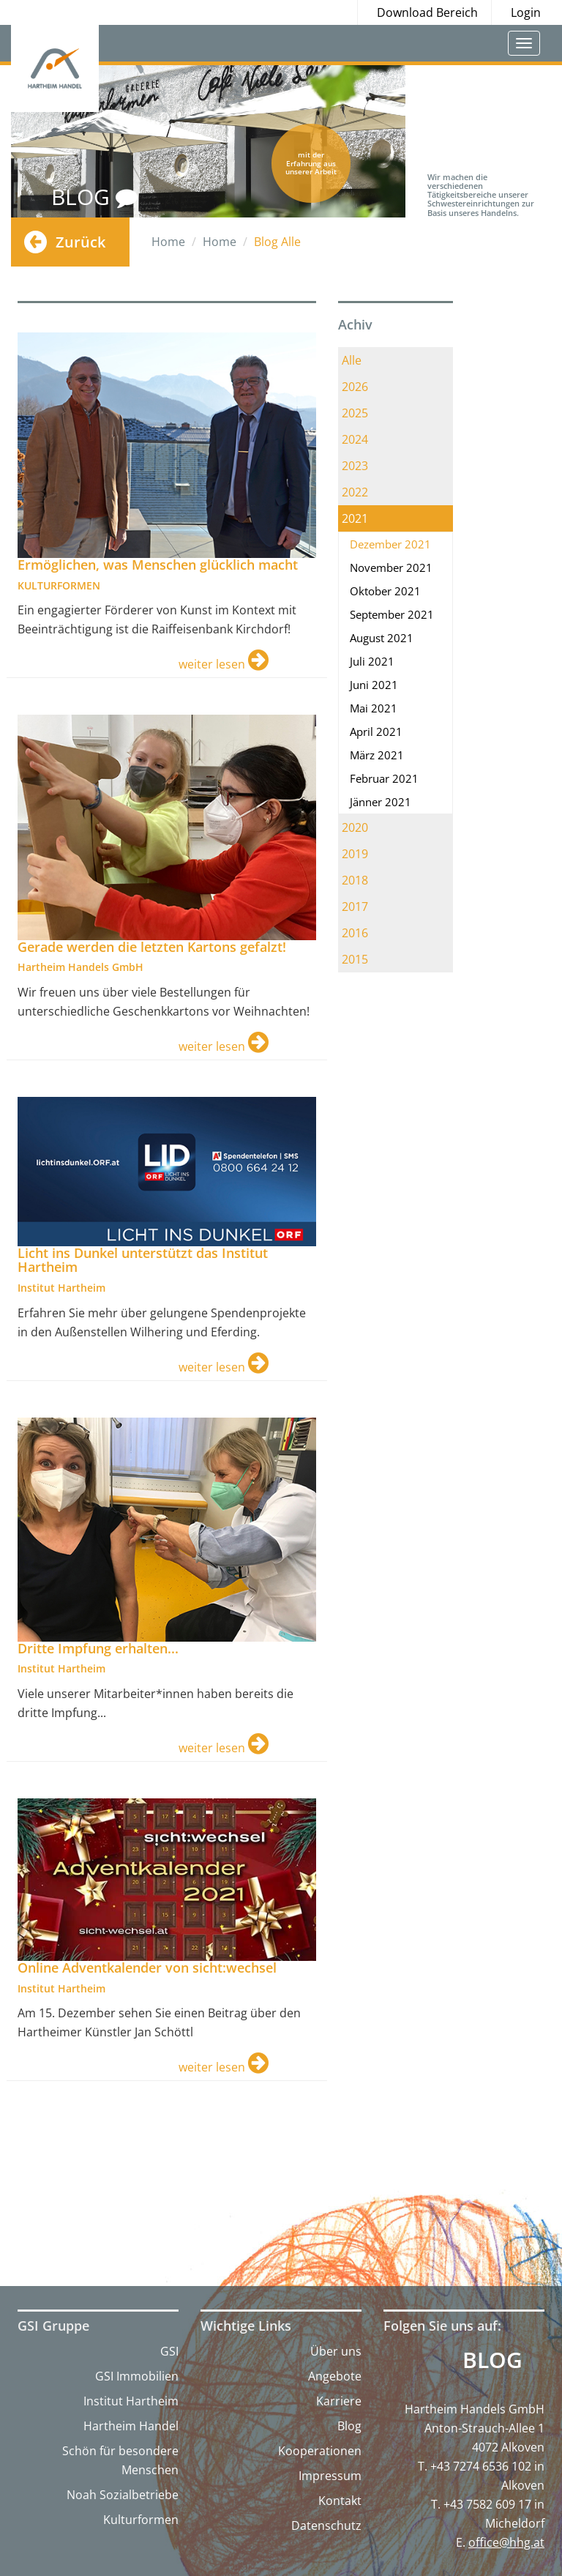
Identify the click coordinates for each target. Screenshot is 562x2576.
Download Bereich (427, 12)
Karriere (338, 2401)
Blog (349, 2426)
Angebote (334, 2376)
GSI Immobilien (137, 2376)
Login (526, 12)
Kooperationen (319, 2451)
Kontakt (339, 2501)
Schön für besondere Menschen (120, 2460)
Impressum (330, 2476)
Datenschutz (326, 2525)
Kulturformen (141, 2520)
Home (168, 242)
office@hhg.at (506, 2542)
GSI (169, 2351)
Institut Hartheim (131, 2401)
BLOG (94, 197)
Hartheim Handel (131, 2426)
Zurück (80, 242)
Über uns (335, 2351)
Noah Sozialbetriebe (123, 2495)
